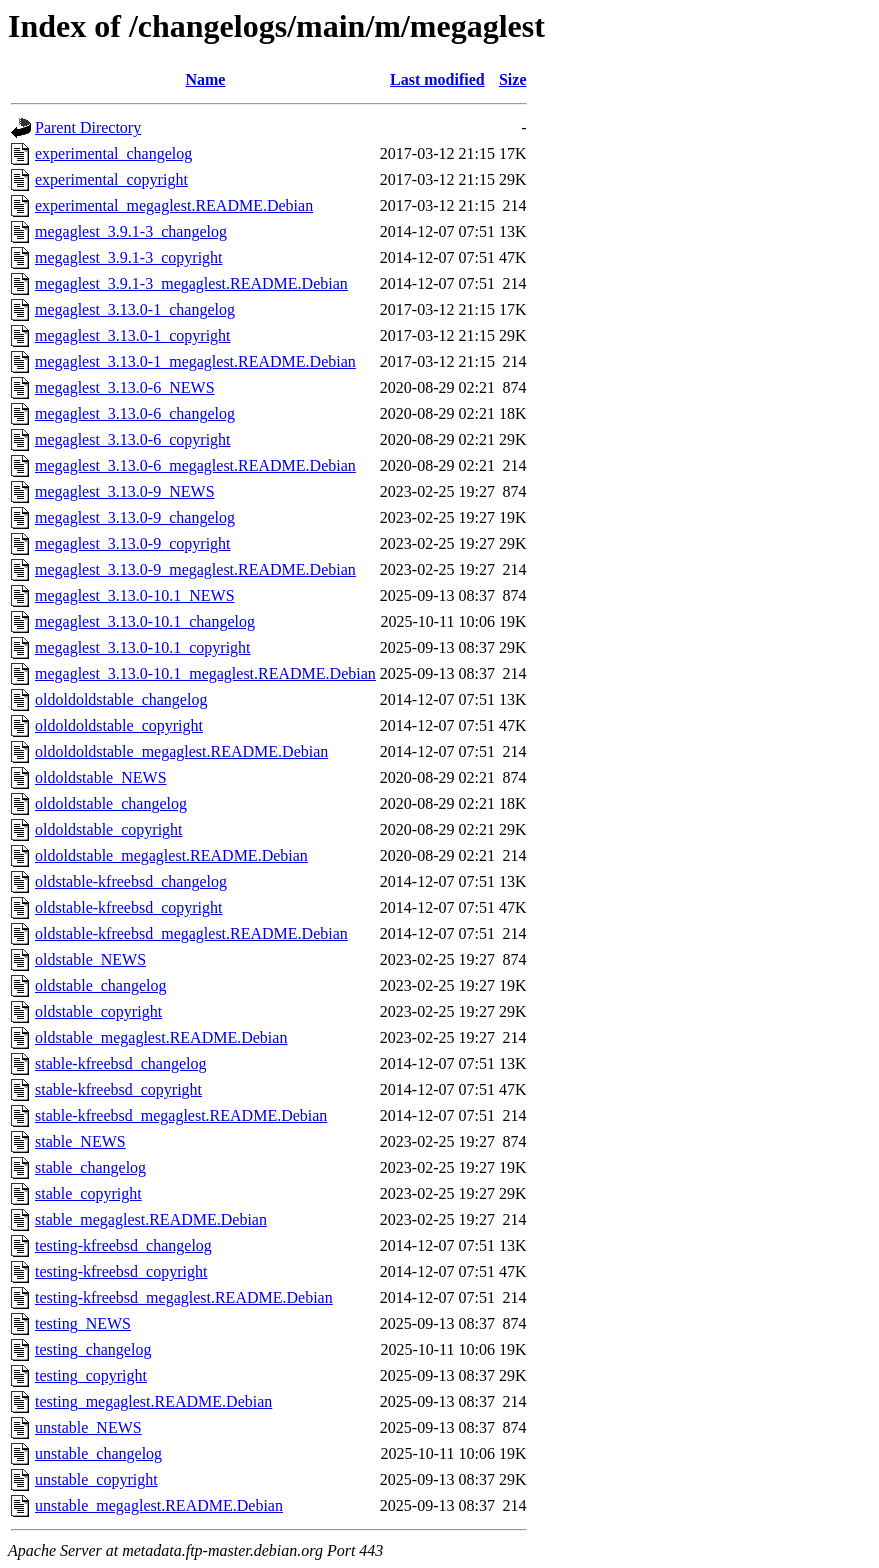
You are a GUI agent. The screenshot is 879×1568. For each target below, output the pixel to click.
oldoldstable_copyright (109, 829)
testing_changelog (93, 1349)
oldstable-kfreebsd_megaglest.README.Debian (191, 933)
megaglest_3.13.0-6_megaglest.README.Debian (195, 465)
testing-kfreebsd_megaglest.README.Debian (184, 1297)
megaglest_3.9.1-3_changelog (131, 231)
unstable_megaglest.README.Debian (159, 1505)
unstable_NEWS (88, 1427)
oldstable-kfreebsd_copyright (129, 907)
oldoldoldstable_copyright (119, 725)
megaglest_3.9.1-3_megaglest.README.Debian (191, 283)
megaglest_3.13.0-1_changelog (135, 309)
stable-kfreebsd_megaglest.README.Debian (181, 1115)
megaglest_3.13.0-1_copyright (133, 335)
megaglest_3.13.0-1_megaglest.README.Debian (195, 361)
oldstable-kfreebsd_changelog (131, 881)
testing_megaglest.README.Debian (153, 1401)
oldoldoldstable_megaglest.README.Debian (181, 751)
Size (513, 79)
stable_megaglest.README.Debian (151, 1219)
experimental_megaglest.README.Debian (174, 205)
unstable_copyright (96, 1479)
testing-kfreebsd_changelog (123, 1245)
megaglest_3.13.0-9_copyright (133, 543)
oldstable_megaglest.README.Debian (161, 1037)
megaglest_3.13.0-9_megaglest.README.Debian (195, 569)
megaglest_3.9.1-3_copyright (129, 257)
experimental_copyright (111, 179)
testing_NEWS (83, 1323)
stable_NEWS (80, 1141)
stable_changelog (90, 1167)
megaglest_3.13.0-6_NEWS (125, 387)
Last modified (437, 79)
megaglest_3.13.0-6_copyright (133, 439)
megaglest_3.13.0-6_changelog (135, 413)
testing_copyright (91, 1375)
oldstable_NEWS (90, 959)
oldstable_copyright (98, 1011)
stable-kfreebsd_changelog (120, 1063)
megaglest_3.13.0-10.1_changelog (145, 621)
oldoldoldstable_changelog (121, 699)
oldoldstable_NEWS (101, 777)
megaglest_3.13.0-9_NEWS (125, 491)
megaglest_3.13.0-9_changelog (135, 517)
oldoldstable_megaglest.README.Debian (171, 855)
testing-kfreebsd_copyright (121, 1271)
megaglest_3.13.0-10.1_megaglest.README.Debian (205, 673)
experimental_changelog (113, 153)
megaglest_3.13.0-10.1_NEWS (135, 595)
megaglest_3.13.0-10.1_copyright (143, 647)
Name (205, 79)
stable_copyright (88, 1193)
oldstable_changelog (101, 985)
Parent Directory (88, 127)
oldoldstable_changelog (111, 803)
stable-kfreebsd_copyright (118, 1089)
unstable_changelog (98, 1453)
